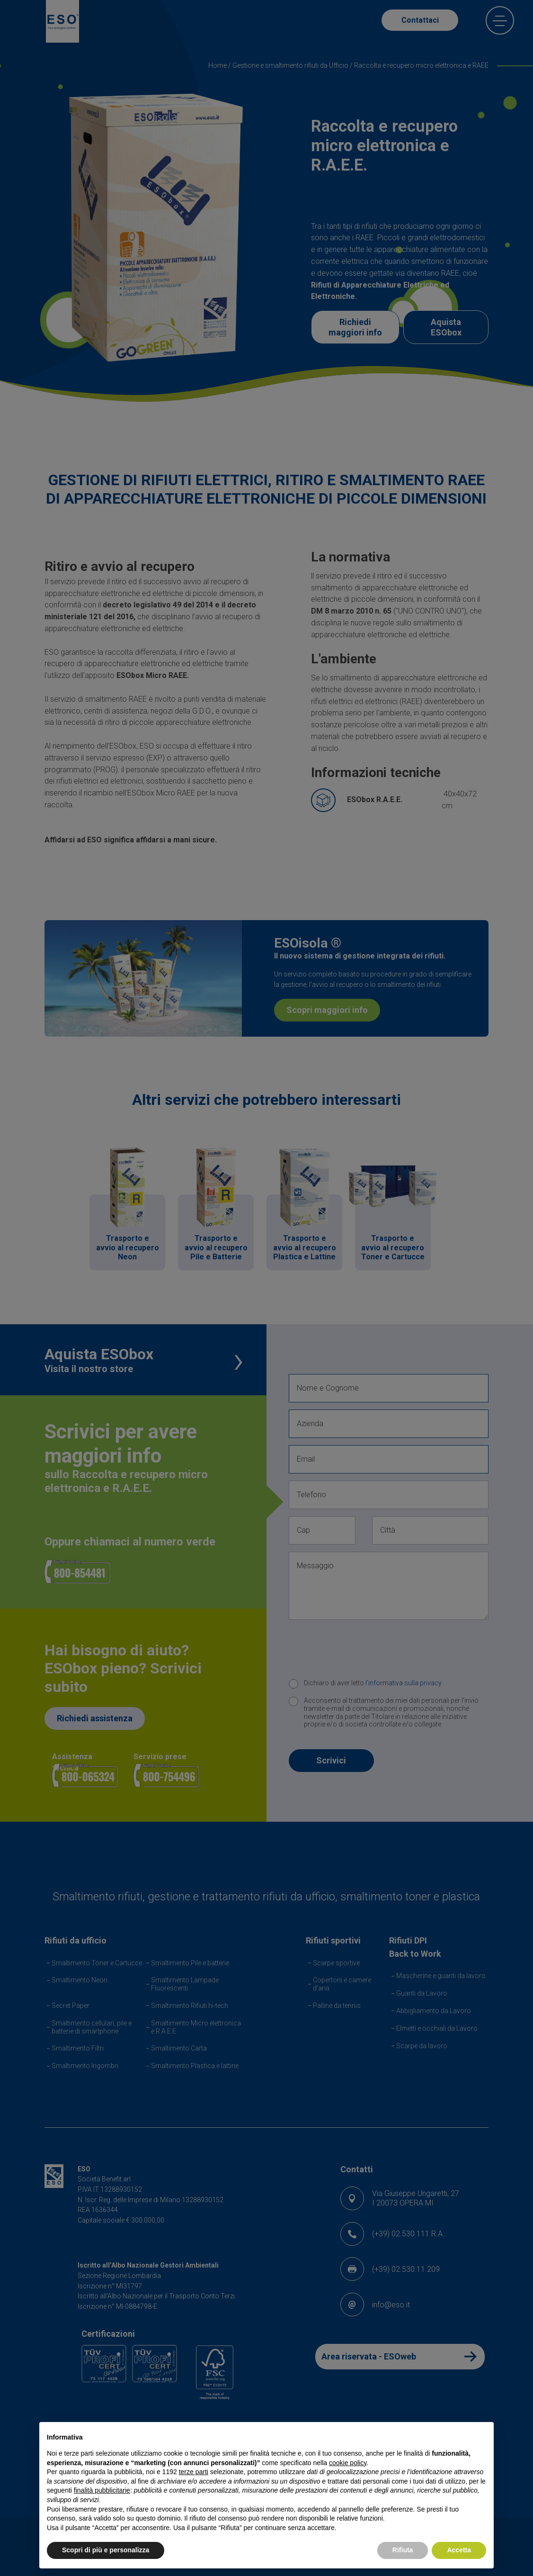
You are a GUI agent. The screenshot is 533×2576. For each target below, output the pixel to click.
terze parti (193, 2472)
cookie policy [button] (347, 2463)
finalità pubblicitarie (102, 2490)
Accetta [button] (459, 2550)
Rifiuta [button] (402, 2550)
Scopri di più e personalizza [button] (105, 2550)
